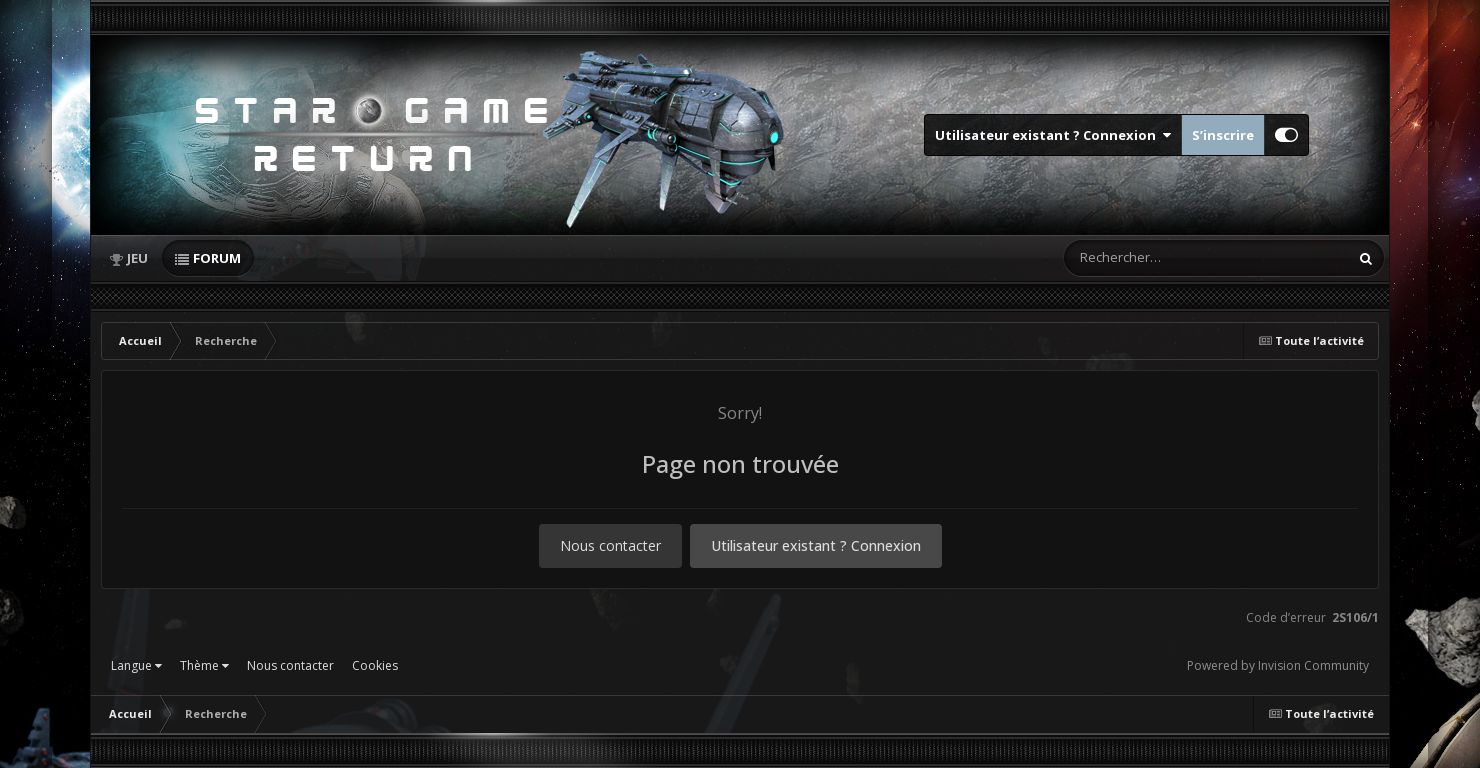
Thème (204, 665)
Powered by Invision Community (1278, 665)
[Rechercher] (1149, 258)
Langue (136, 665)
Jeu (137, 258)
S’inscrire (1223, 135)
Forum (217, 258)
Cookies (375, 665)
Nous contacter (610, 545)
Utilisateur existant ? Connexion (1053, 135)
